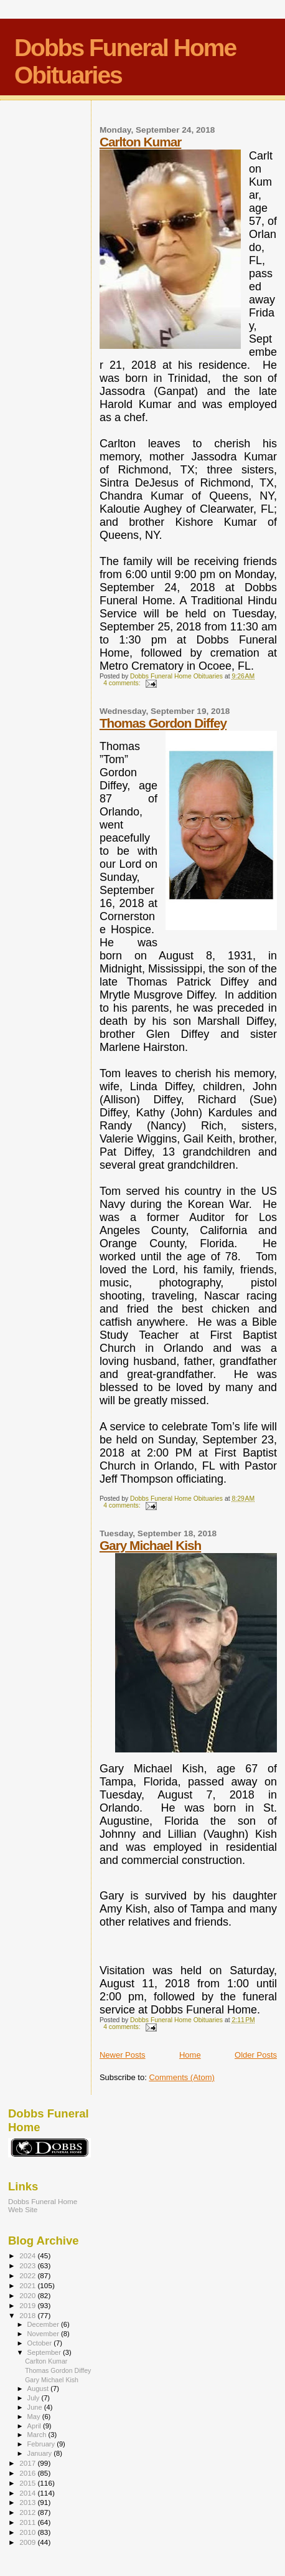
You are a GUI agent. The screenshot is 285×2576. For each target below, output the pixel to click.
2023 (28, 2265)
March (38, 2434)
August (39, 2388)
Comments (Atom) (181, 2077)
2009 (28, 2542)
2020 (28, 2295)
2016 (28, 2473)
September (45, 2352)
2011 (28, 2522)
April (35, 2426)
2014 (28, 2493)
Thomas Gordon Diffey (163, 723)
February (42, 2444)
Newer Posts (123, 2055)
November (44, 2333)
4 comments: (122, 683)
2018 (28, 2315)
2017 (28, 2463)
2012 (28, 2512)
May (34, 2416)
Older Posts (256, 2055)
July (34, 2398)
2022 (28, 2275)
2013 (28, 2502)
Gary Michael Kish (150, 1545)
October (40, 2343)
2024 (28, 2255)
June (35, 2407)
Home (190, 2055)
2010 (28, 2532)
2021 (28, 2285)
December (44, 2324)
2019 (28, 2305)
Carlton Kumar (140, 142)
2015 (28, 2483)
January (40, 2453)
